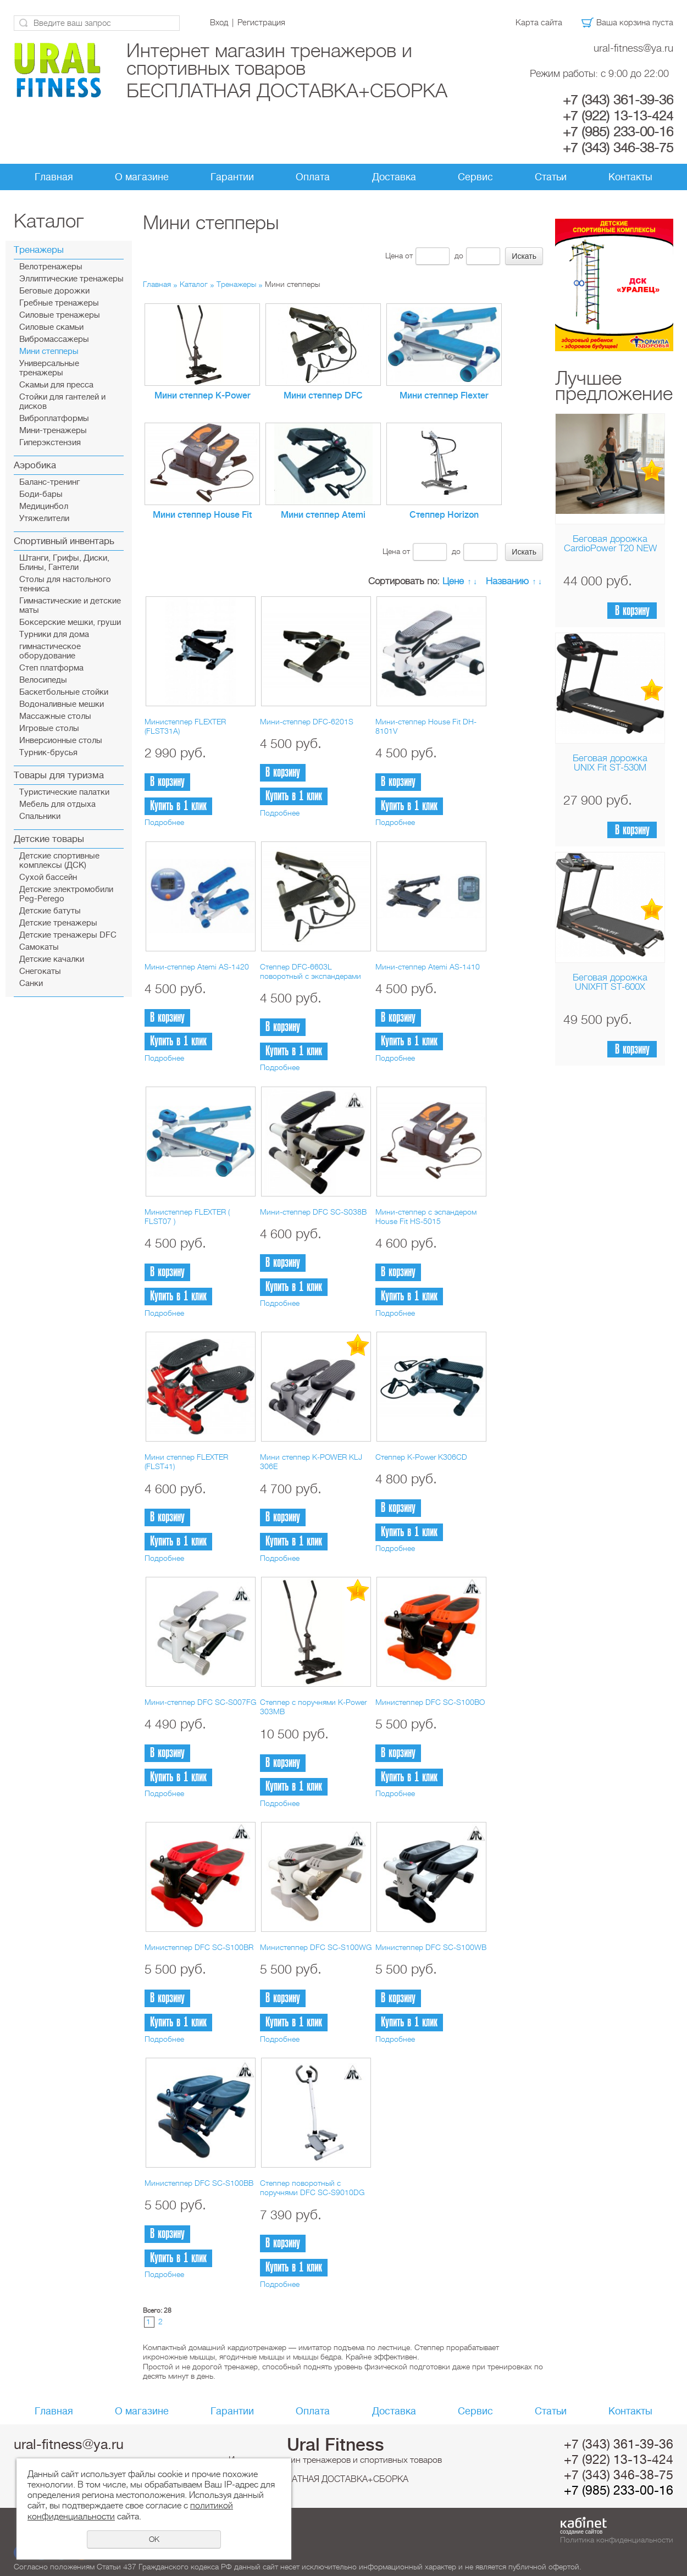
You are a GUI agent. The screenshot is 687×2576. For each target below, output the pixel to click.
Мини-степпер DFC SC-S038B (313, 1211)
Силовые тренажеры (59, 315)
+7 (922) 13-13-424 (618, 116)
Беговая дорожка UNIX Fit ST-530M (610, 763)
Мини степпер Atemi (323, 515)
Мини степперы (49, 351)
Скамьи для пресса (56, 385)
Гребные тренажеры (59, 303)
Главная (54, 176)
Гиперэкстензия (50, 442)
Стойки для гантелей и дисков (62, 401)
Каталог (194, 284)
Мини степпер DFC (323, 396)
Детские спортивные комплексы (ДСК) (59, 860)
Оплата (313, 176)
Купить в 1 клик (178, 806)
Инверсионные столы (60, 740)
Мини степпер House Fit (202, 515)
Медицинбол (43, 506)
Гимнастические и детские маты (70, 605)
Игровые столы (49, 728)
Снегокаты (40, 971)
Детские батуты (50, 911)
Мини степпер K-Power (202, 396)
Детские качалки (51, 959)
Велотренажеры (50, 267)
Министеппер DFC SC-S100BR (199, 1947)
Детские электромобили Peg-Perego (66, 894)
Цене (453, 581)
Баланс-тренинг (49, 482)
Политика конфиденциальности (616, 2539)
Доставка (394, 176)
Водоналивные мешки (61, 704)
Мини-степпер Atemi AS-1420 (197, 966)
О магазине (142, 176)
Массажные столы (55, 716)
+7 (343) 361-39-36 (618, 100)
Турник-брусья (48, 752)
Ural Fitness (335, 2445)
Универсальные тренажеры (49, 368)
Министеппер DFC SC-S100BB (199, 2183)
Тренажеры (39, 250)
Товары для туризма (59, 775)
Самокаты (39, 947)
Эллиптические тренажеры (71, 279)
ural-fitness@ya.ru (633, 48)
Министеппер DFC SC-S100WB (430, 1947)
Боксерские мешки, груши (70, 622)
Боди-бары (41, 494)
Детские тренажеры (58, 923)
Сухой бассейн (48, 877)
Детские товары (49, 839)
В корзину (632, 611)
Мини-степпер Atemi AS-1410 (427, 966)
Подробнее (164, 822)
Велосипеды (43, 680)
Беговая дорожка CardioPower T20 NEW (610, 543)
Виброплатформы (54, 418)
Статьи (551, 176)
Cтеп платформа (51, 668)
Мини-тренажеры (53, 430)
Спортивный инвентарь (64, 541)
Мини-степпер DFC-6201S (306, 721)
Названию (507, 581)
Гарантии (232, 176)
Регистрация (261, 22)
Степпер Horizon (444, 515)
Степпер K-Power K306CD (421, 1457)
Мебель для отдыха (57, 804)
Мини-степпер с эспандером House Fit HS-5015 (426, 1216)
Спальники (39, 816)
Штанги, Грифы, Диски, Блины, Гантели (64, 562)
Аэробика (35, 465)
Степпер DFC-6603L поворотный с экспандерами (310, 971)
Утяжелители (44, 518)
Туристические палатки (64, 792)
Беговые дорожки (54, 291)
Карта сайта (539, 22)
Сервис (475, 176)
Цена (394, 255)
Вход (219, 22)
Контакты (630, 176)
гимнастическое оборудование (50, 651)
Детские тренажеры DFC (68, 935)
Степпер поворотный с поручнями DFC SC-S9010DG (312, 2188)
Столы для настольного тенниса (65, 584)
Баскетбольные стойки (63, 692)
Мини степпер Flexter (444, 396)
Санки (31, 983)
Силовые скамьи (51, 327)
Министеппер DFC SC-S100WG (316, 1947)
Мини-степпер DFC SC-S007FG (200, 1702)
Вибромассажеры (54, 339)
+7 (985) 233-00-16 (618, 132)
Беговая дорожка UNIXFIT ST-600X (610, 982)
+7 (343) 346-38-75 (618, 148)
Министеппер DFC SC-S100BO (430, 1702)
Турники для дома (54, 634)
